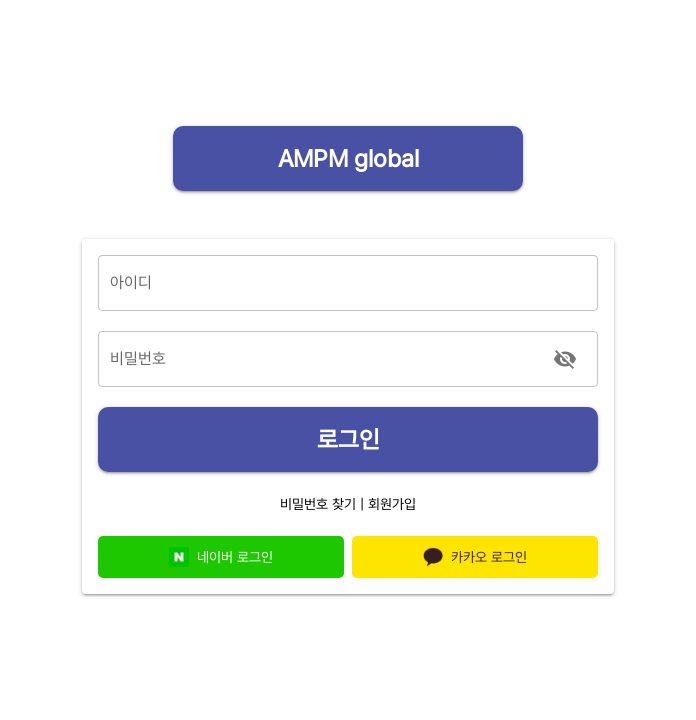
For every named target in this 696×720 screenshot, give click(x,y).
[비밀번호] (321, 359)
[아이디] (348, 283)
